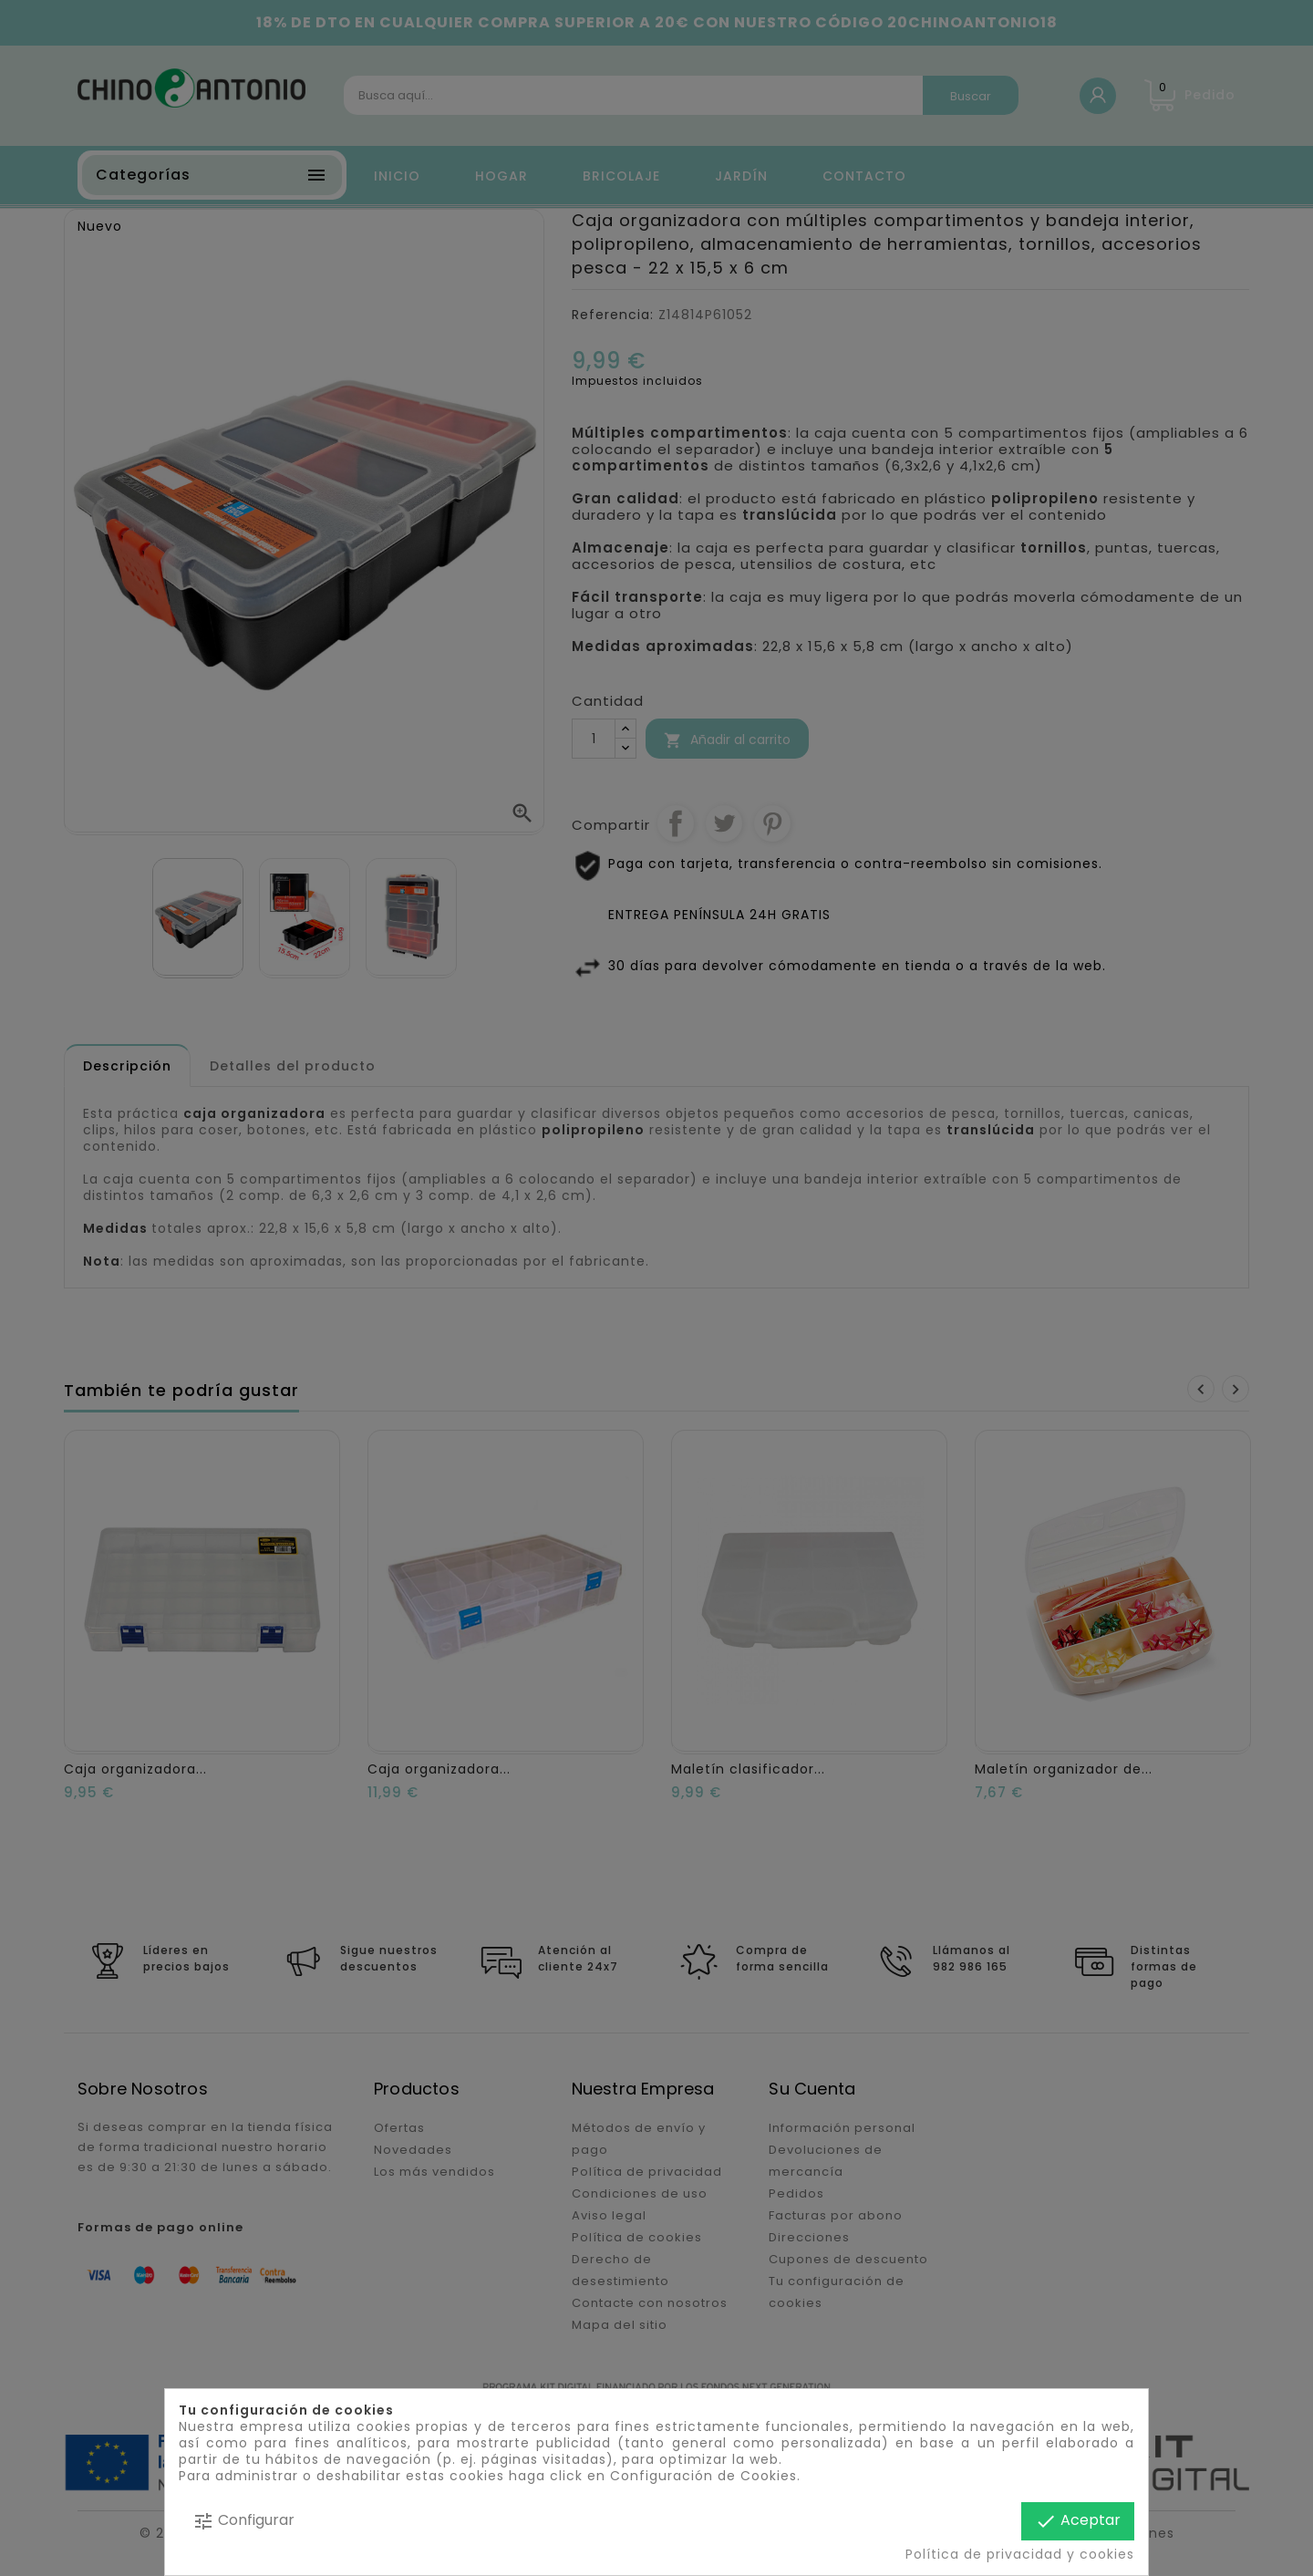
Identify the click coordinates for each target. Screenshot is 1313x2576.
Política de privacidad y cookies (1019, 2554)
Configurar (243, 2520)
